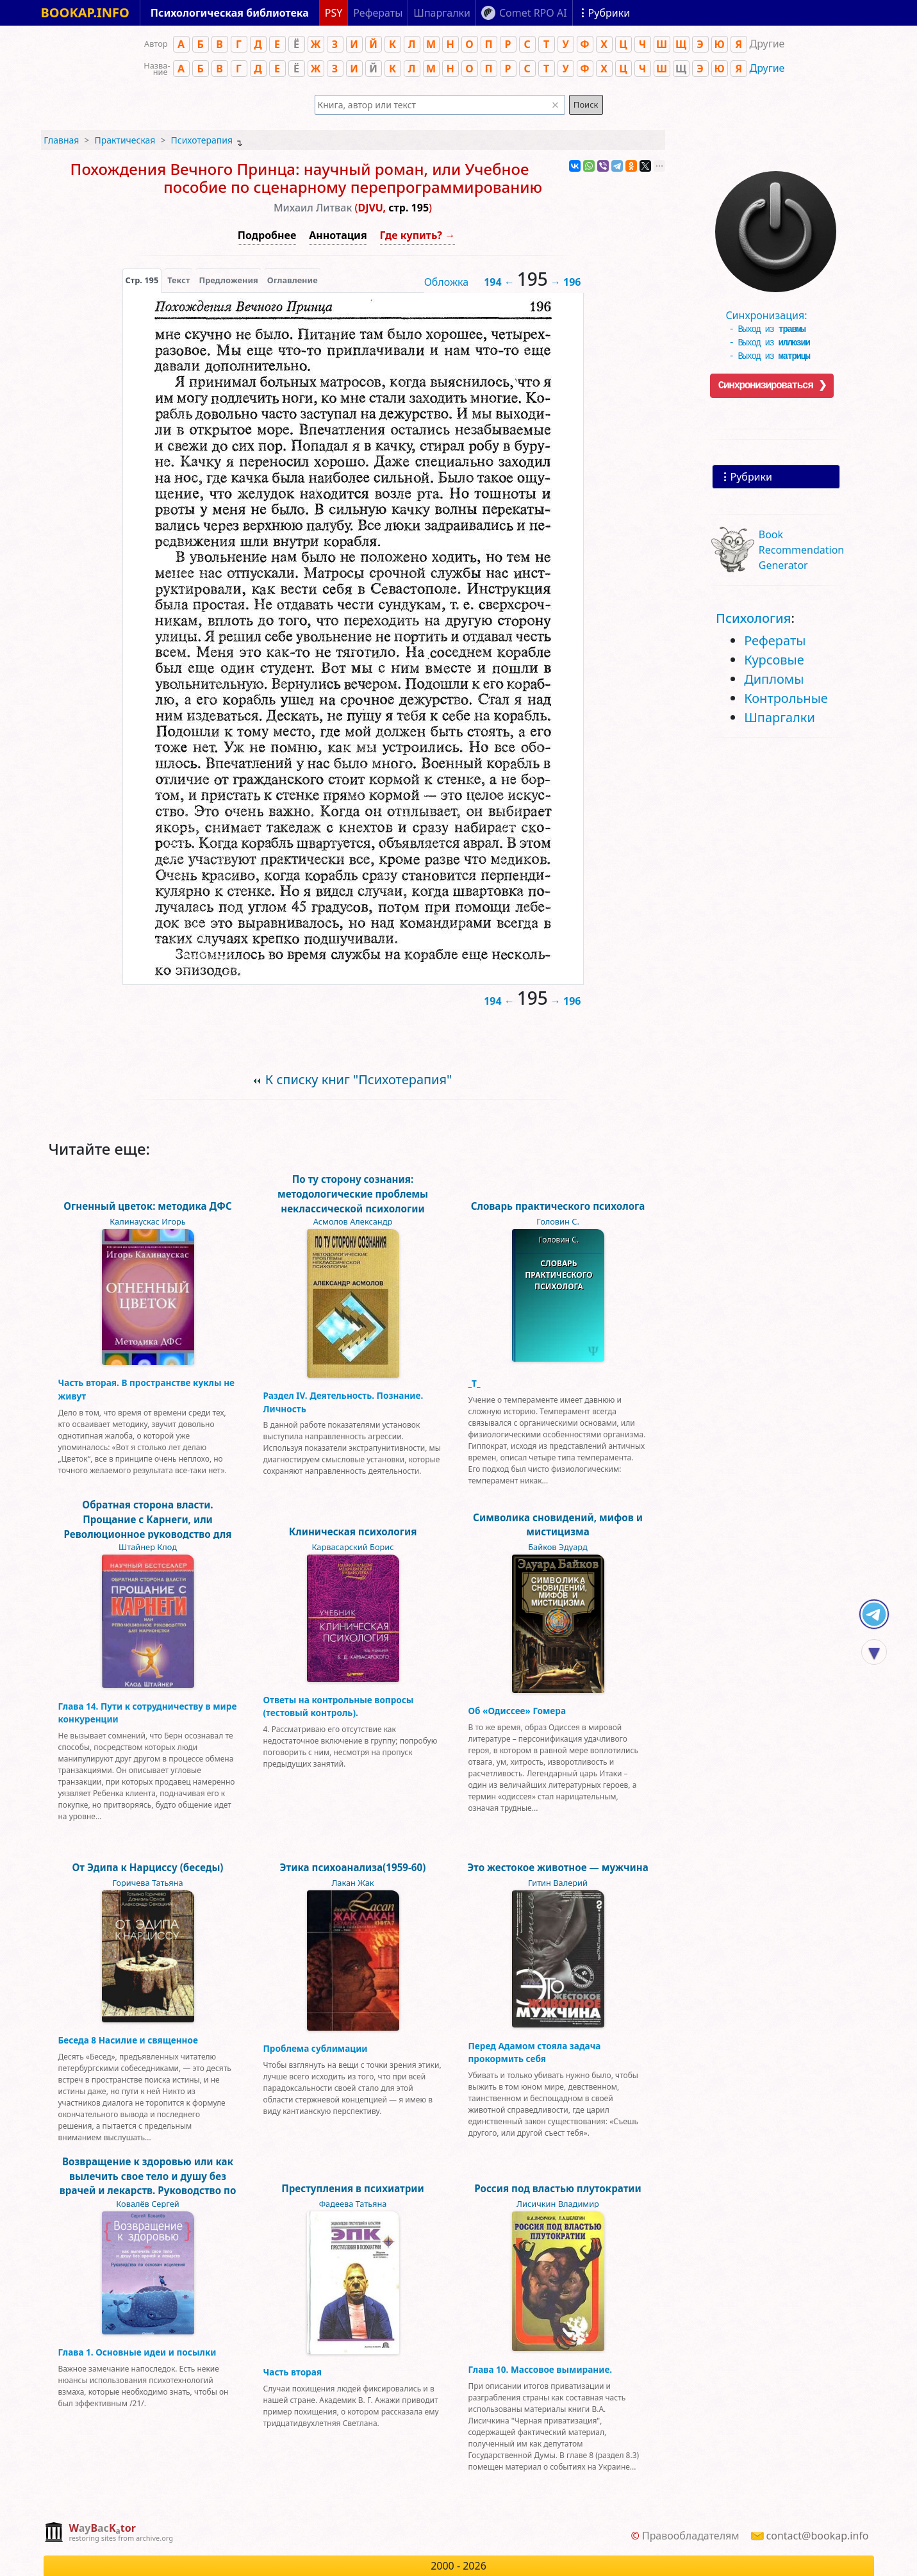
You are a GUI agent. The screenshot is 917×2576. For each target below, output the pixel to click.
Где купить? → (418, 235)
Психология (753, 618)
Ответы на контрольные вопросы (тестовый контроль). (338, 1706)
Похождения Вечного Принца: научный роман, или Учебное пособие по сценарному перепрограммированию (306, 178)
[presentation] (142, 280)
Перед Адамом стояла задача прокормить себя (534, 2052)
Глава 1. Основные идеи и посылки (137, 2352)
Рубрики (751, 477)
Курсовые (774, 659)
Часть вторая (292, 2372)
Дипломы (774, 679)
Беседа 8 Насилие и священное (128, 2040)
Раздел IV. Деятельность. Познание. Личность (343, 1401)
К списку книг (358, 1079)
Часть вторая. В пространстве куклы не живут (146, 1388)
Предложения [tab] (228, 280)
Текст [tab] (178, 280)
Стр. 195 (142, 280)
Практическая (124, 140)
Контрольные (786, 698)
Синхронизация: (773, 311)
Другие (767, 68)
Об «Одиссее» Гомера (517, 1711)
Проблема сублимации (315, 2048)
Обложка (446, 282)
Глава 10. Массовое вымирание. (540, 2369)
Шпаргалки (779, 717)
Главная (61, 140)
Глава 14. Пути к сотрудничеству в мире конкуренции (147, 1712)
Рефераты (774, 640)
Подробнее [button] (267, 235)
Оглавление (292, 280)
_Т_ (474, 1383)
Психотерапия (201, 140)
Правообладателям (690, 2536)
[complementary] (109, 2533)
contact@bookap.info (817, 2536)
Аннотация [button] (338, 235)
